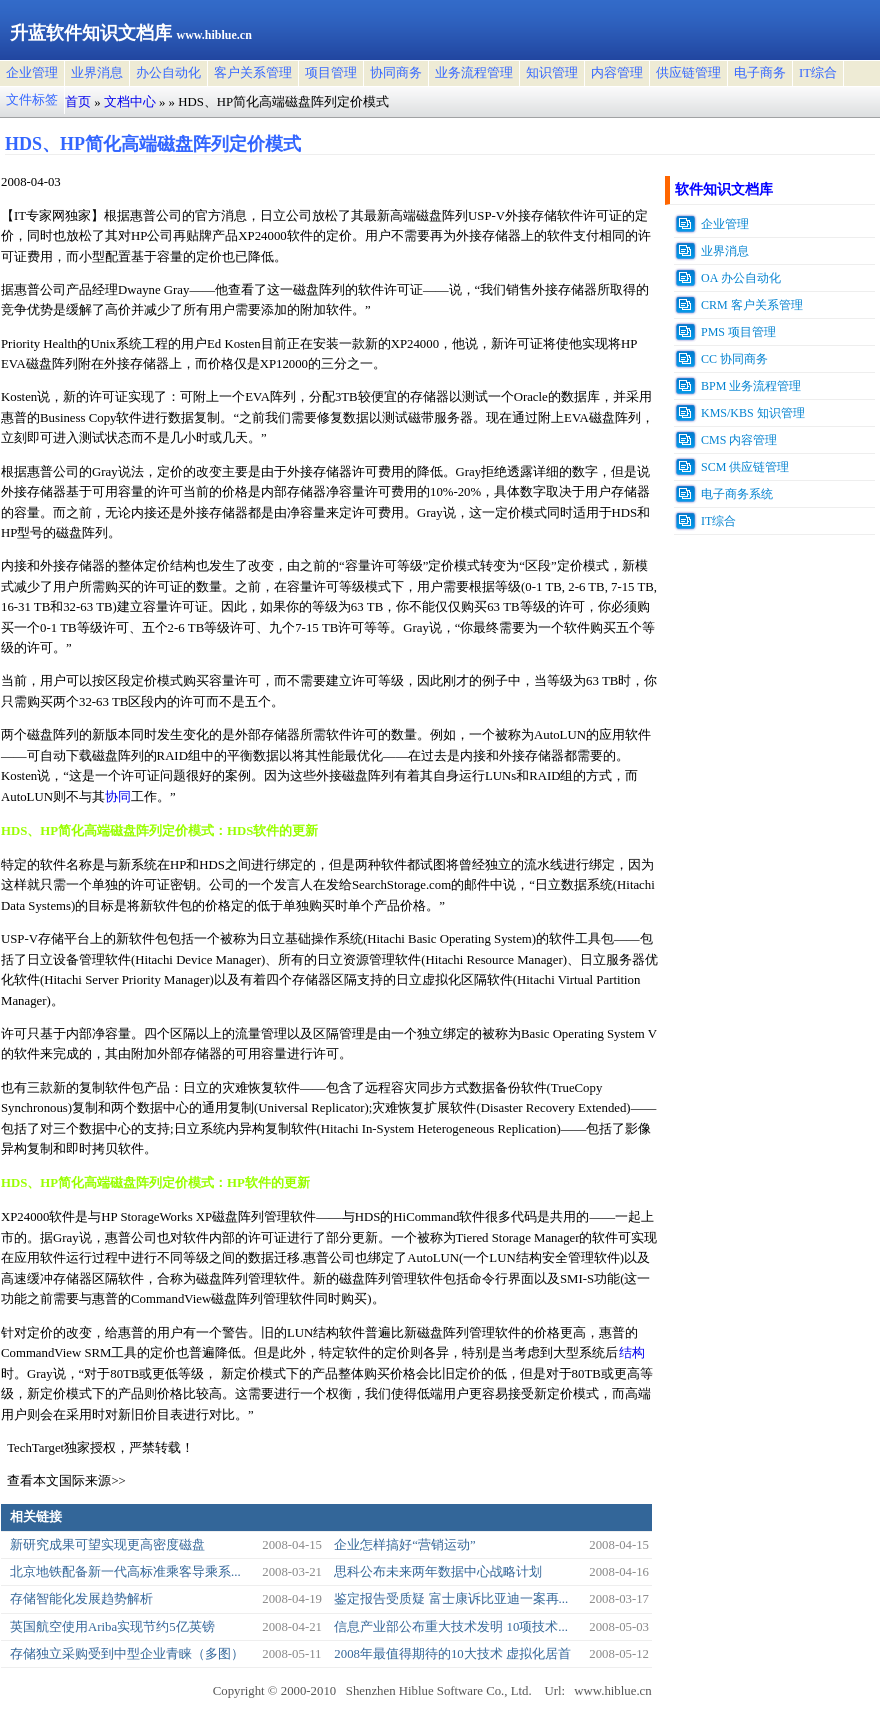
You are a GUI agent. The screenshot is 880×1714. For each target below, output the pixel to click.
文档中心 (130, 102)
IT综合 (818, 73)
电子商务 (760, 73)
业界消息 (97, 73)
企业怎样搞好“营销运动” (404, 1545)
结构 (632, 1353)
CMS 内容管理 (739, 440)
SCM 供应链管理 (745, 467)
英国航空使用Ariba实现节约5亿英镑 (112, 1627)
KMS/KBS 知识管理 (753, 413)
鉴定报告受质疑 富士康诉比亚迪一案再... (451, 1599)
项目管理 (331, 73)
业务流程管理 (474, 73)
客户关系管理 (253, 73)
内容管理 (617, 73)
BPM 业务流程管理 (751, 386)
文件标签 (32, 100)
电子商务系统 (737, 494)
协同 (118, 797)
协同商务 (396, 73)
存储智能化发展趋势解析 (81, 1599)
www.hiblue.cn (612, 1691)
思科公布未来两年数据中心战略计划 (438, 1572)
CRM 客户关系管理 (752, 305)
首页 (78, 102)
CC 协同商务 (734, 359)
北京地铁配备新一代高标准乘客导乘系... (125, 1572)
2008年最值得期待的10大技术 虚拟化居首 (452, 1654)
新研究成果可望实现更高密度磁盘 (107, 1545)
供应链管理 (688, 73)
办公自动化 (168, 73)
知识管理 (552, 73)
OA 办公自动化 (741, 278)
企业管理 (32, 73)
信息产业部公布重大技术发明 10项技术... (451, 1627)
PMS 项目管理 (738, 332)
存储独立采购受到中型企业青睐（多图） (127, 1654)
